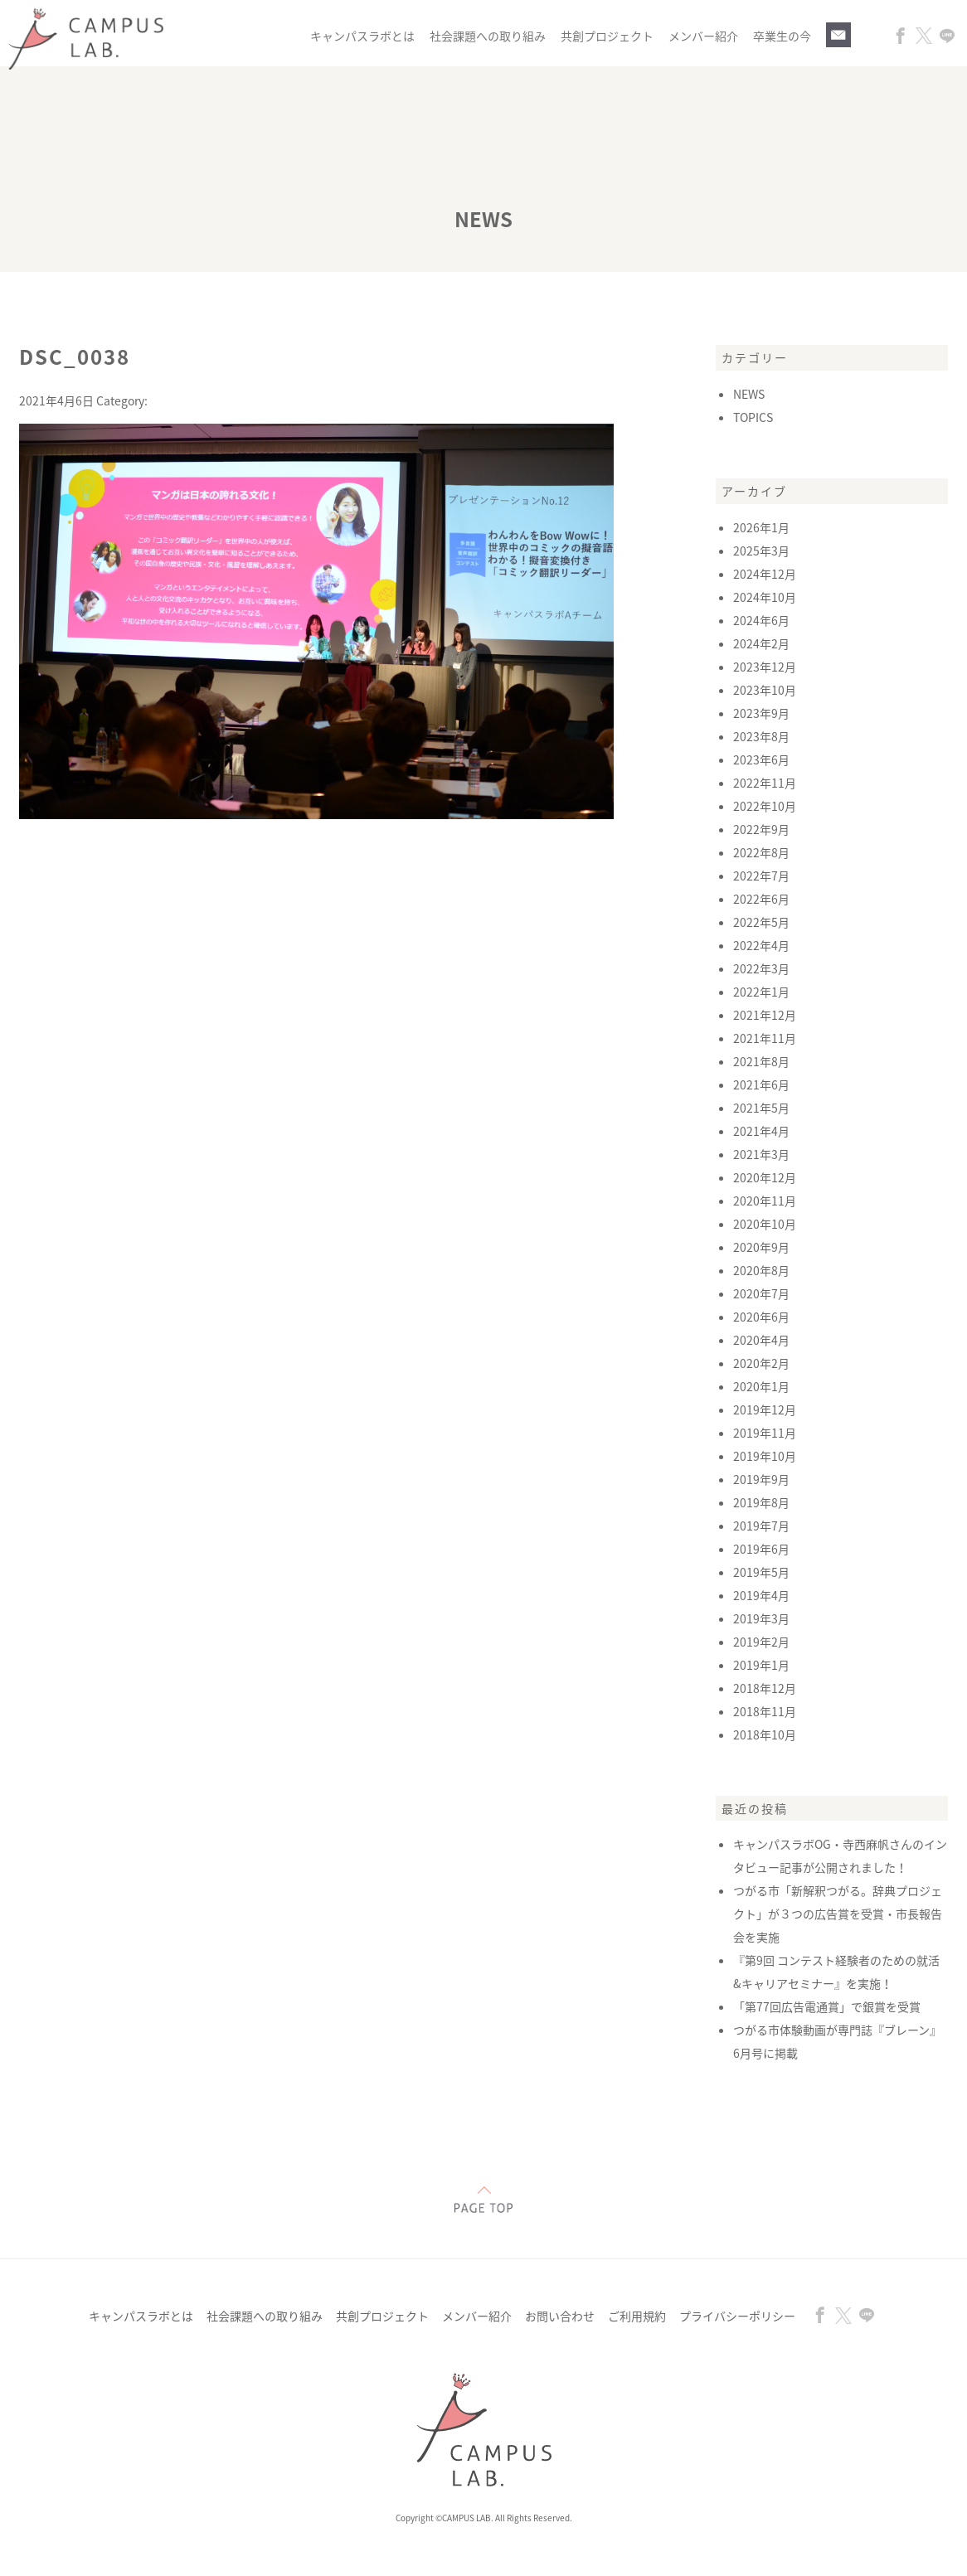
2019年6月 (761, 1548)
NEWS (749, 394)
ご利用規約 (637, 2315)
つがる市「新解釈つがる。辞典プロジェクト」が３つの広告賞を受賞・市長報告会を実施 (837, 1913)
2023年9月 (761, 713)
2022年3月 (761, 968)
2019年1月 (761, 1665)
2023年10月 (764, 690)
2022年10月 (764, 806)
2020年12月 (764, 1177)
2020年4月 (761, 1340)
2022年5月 (761, 922)
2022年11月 (764, 782)
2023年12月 (764, 666)
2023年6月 (761, 759)
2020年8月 (761, 1270)
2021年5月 (761, 1107)
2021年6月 (761, 1084)
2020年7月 (761, 1293)
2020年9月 (761, 1247)
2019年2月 (761, 1641)
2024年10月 (764, 597)
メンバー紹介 (703, 35)
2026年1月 (761, 527)
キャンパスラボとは (362, 35)
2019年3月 (761, 1618)
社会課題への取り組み (488, 35)
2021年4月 (761, 1131)
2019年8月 (761, 1502)
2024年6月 (761, 620)
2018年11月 (764, 1711)
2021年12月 (764, 1015)
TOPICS (753, 417)
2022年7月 (761, 875)
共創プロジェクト (607, 35)
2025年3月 (761, 550)
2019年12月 (764, 1409)
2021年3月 (761, 1154)
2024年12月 (764, 573)
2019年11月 (764, 1432)
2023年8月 (761, 736)
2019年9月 (761, 1479)
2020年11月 (764, 1200)
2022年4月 (761, 945)
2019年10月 (764, 1456)
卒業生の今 (782, 35)
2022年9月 (761, 829)
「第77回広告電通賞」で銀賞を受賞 (827, 2006)
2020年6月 (761, 1316)
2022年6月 (761, 898)
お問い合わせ (560, 2315)
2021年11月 (764, 1038)
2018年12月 (764, 1688)
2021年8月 (761, 1061)
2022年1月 (761, 991)
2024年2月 (761, 643)
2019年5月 (761, 1572)
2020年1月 (761, 1386)
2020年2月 (761, 1363)
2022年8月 (761, 852)
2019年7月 (761, 1525)
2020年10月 (764, 1223)
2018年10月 (764, 1734)
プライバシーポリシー (737, 2315)
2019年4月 (761, 1595)
